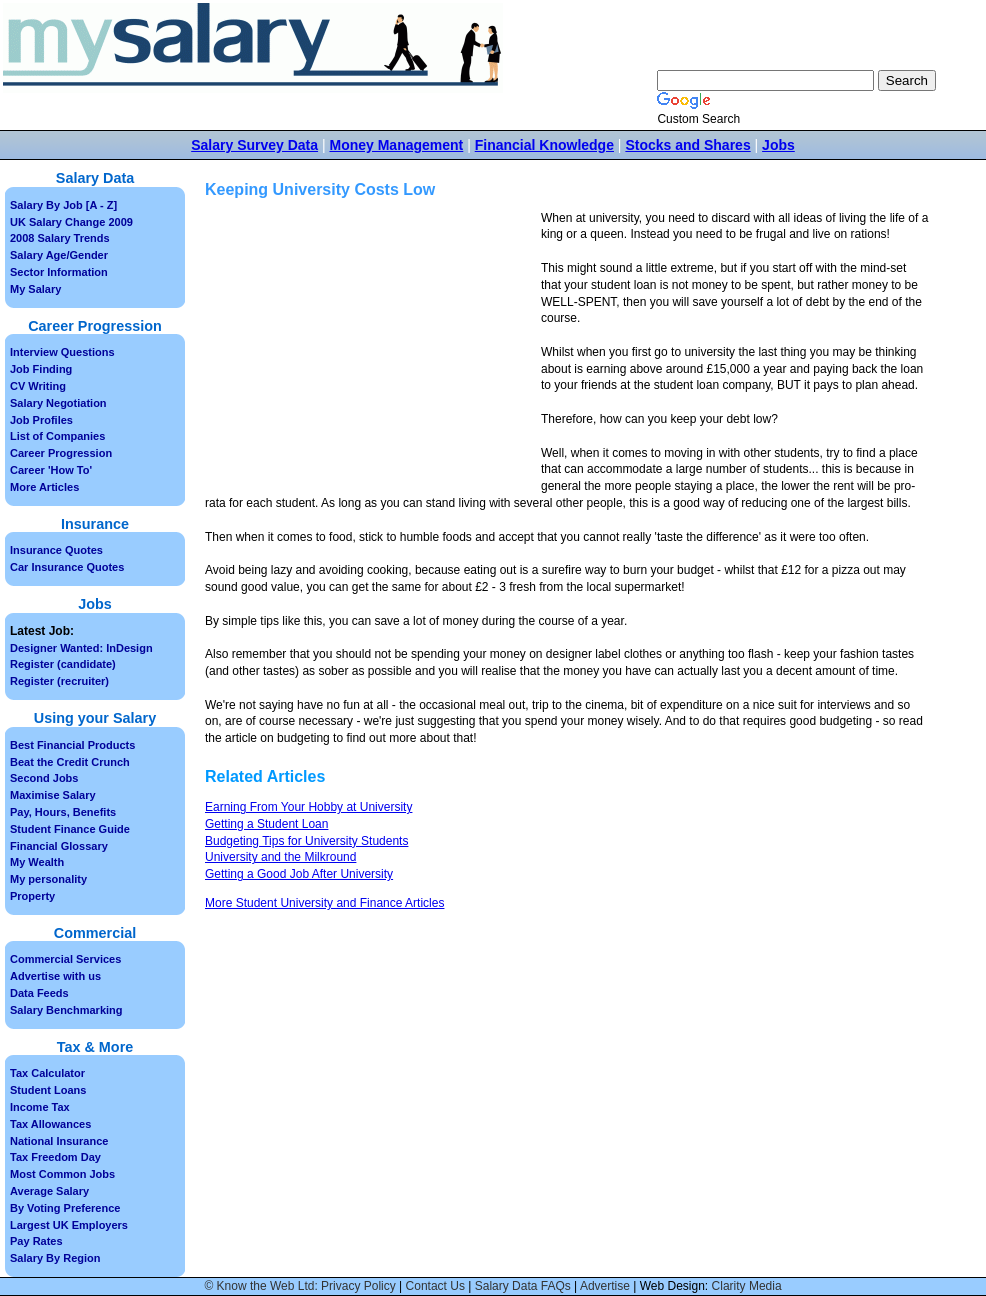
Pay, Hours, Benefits (63, 812)
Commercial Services (65, 959)
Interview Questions (62, 352)
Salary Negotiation (58, 403)
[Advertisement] (373, 350)
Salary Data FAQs (523, 1286)
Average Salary (49, 1191)
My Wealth (37, 862)
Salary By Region (55, 1258)
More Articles (44, 487)
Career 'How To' (51, 470)
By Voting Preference (65, 1208)
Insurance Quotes (56, 550)
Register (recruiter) (59, 681)
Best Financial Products (72, 745)
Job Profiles (41, 420)
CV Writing (38, 386)
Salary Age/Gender (59, 255)
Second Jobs (44, 778)
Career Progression (61, 453)
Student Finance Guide (70, 829)
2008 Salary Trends (60, 238)
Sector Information (59, 272)
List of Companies (57, 436)
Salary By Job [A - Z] (63, 205)
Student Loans (48, 1090)
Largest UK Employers (69, 1225)
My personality (48, 879)
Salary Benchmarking (66, 1010)
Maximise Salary (53, 795)
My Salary (35, 289)
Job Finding (41, 369)
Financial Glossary (59, 846)
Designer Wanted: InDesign (81, 648)
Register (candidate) (63, 664)
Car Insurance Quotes (67, 567)
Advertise (605, 1286)
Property (32, 896)
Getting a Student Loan (266, 824)
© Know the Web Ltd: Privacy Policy (299, 1286)
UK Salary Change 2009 (71, 222)
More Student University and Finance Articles (324, 903)
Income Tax (40, 1107)
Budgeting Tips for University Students (306, 841)
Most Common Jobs (62, 1174)
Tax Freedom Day (55, 1157)
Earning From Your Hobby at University (308, 807)
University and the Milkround (280, 857)
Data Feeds (39, 993)
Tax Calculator (47, 1073)
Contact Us (435, 1286)
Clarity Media (747, 1286)
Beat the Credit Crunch (70, 762)
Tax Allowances (50, 1124)
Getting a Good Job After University (299, 874)
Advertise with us (55, 976)
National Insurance (59, 1141)
